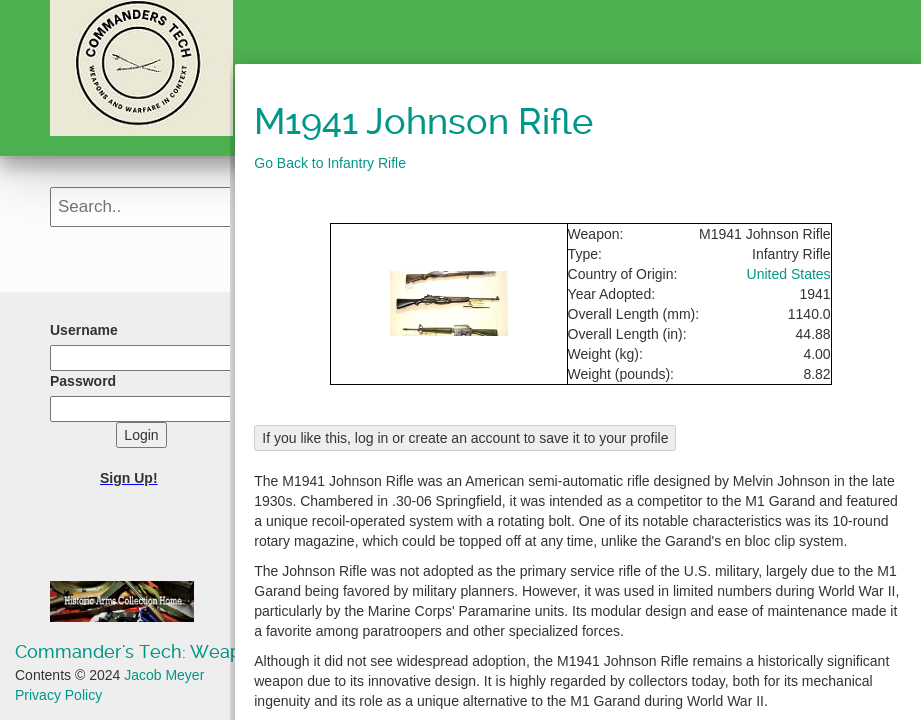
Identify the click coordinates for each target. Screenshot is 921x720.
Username (84, 330)
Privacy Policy (58, 695)
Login (141, 435)
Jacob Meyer (164, 675)
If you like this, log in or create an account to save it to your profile (465, 438)
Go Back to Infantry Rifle (330, 163)
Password (83, 381)
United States (789, 274)
